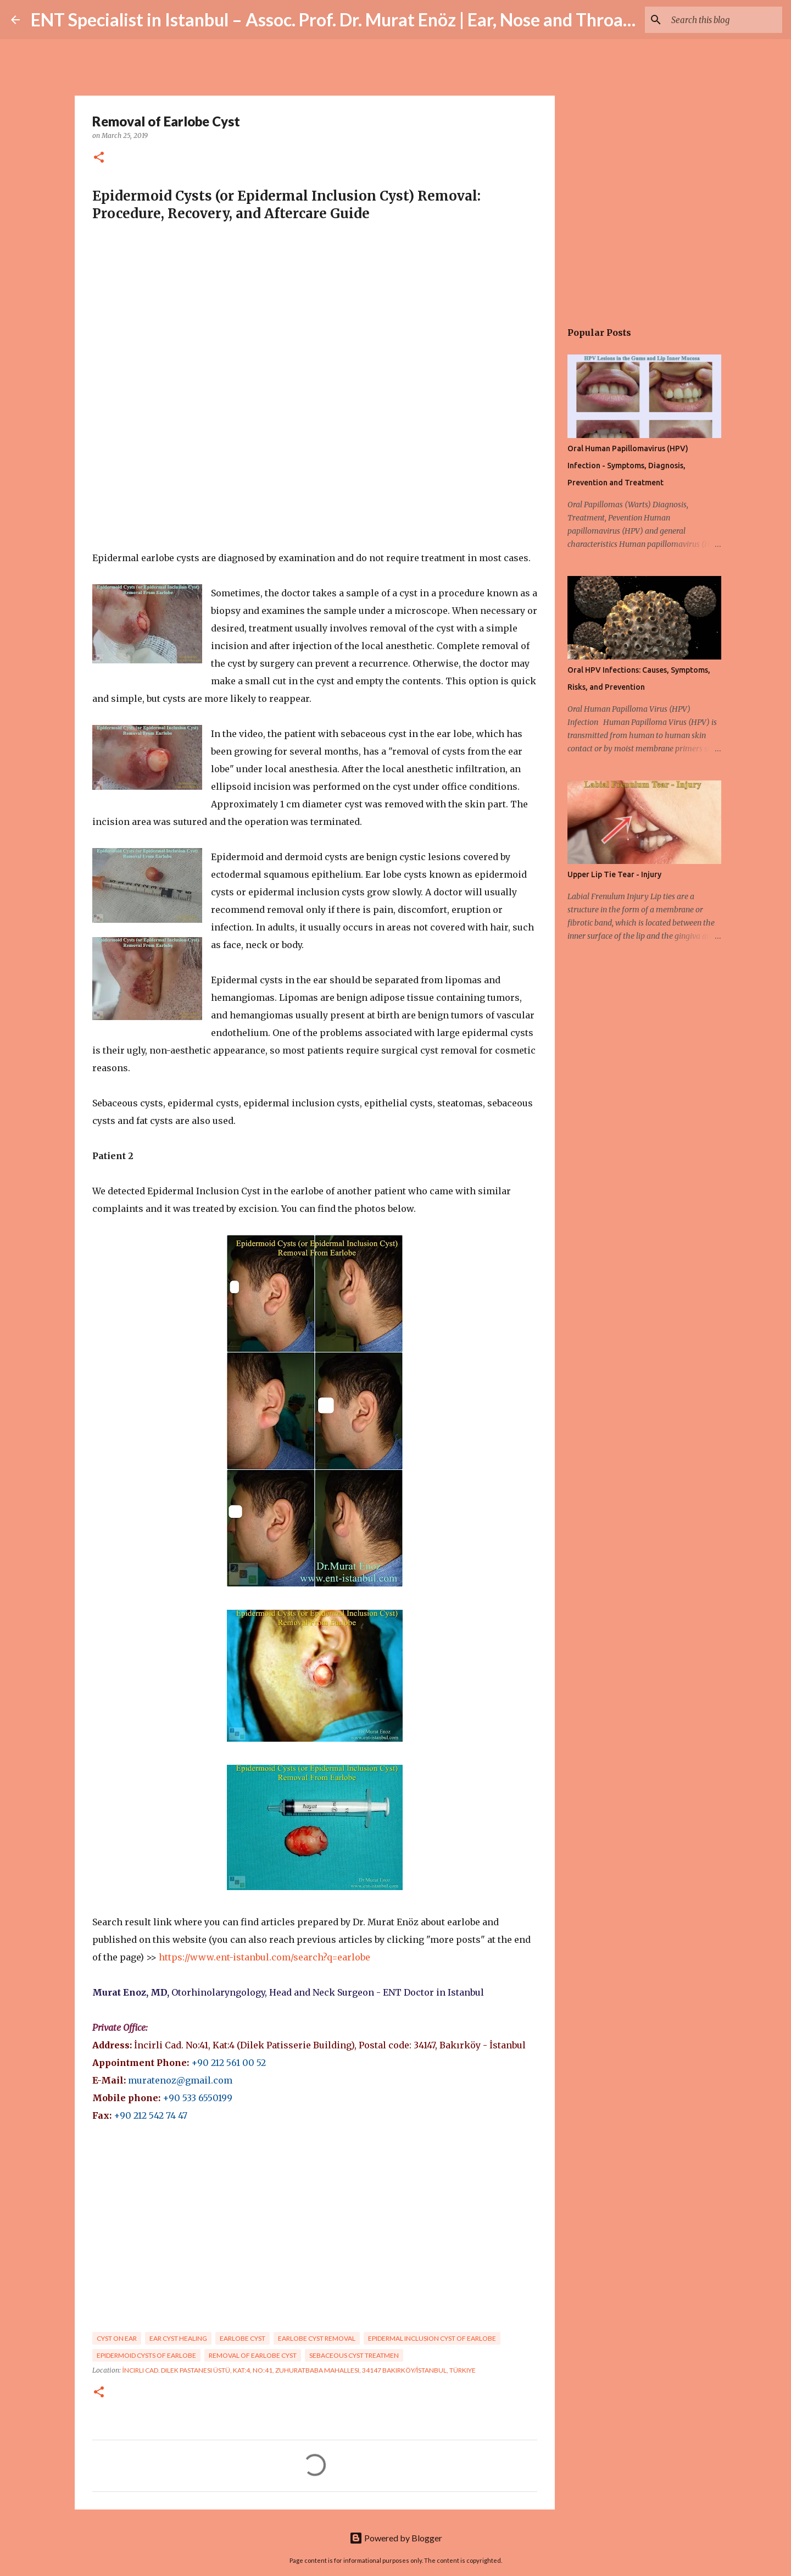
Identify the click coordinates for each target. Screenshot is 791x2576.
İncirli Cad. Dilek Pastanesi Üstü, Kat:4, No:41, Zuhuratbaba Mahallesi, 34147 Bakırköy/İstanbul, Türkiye (299, 2370)
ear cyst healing (178, 2338)
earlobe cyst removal (316, 2338)
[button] (98, 158)
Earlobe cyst (242, 2338)
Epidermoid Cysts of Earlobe (146, 2355)
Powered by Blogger (395, 2538)
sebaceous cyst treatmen (354, 2355)
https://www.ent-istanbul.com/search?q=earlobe (264, 1957)
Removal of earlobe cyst (253, 2355)
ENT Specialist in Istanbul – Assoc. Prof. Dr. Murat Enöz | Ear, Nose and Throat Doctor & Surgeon (401, 19)
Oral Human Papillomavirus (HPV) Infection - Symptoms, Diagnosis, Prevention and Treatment (627, 465)
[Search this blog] (724, 20)
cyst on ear (117, 2338)
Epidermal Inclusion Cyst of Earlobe (432, 2338)
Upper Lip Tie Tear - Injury (614, 874)
